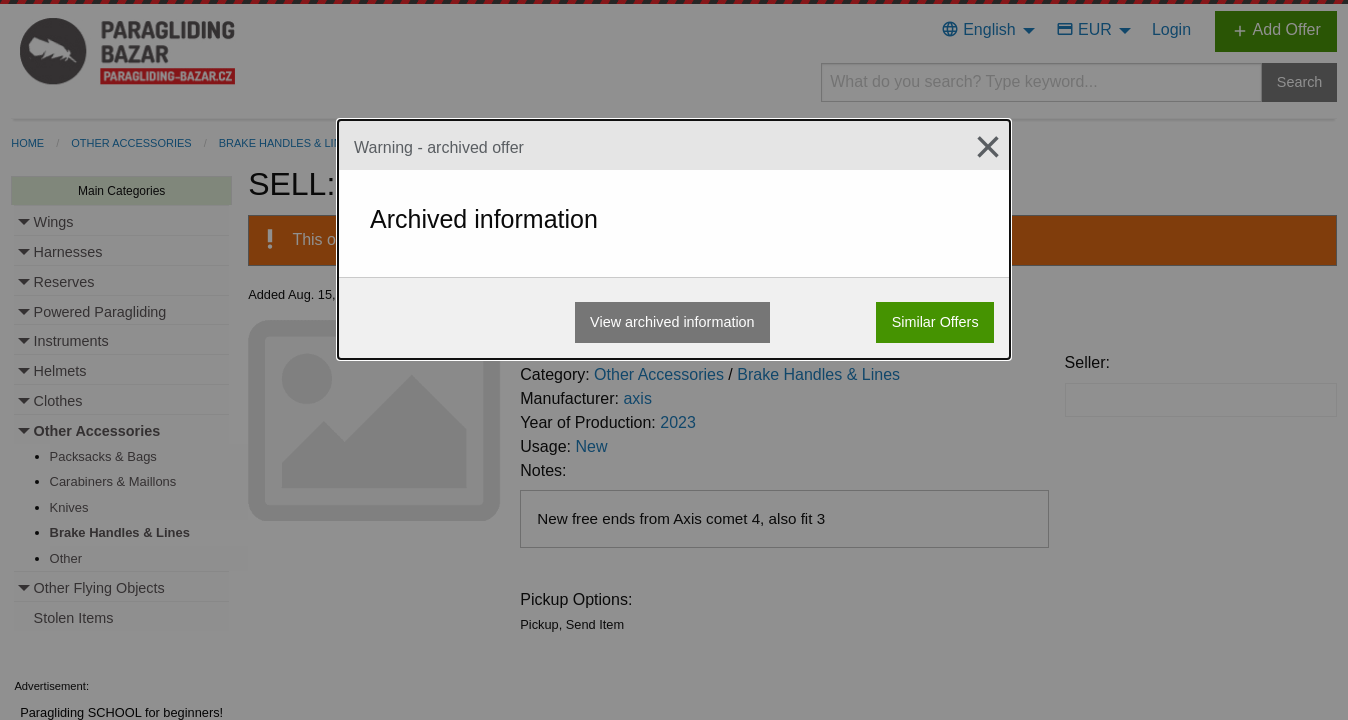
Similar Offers (935, 322)
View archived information (672, 322)
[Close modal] (980, 147)
